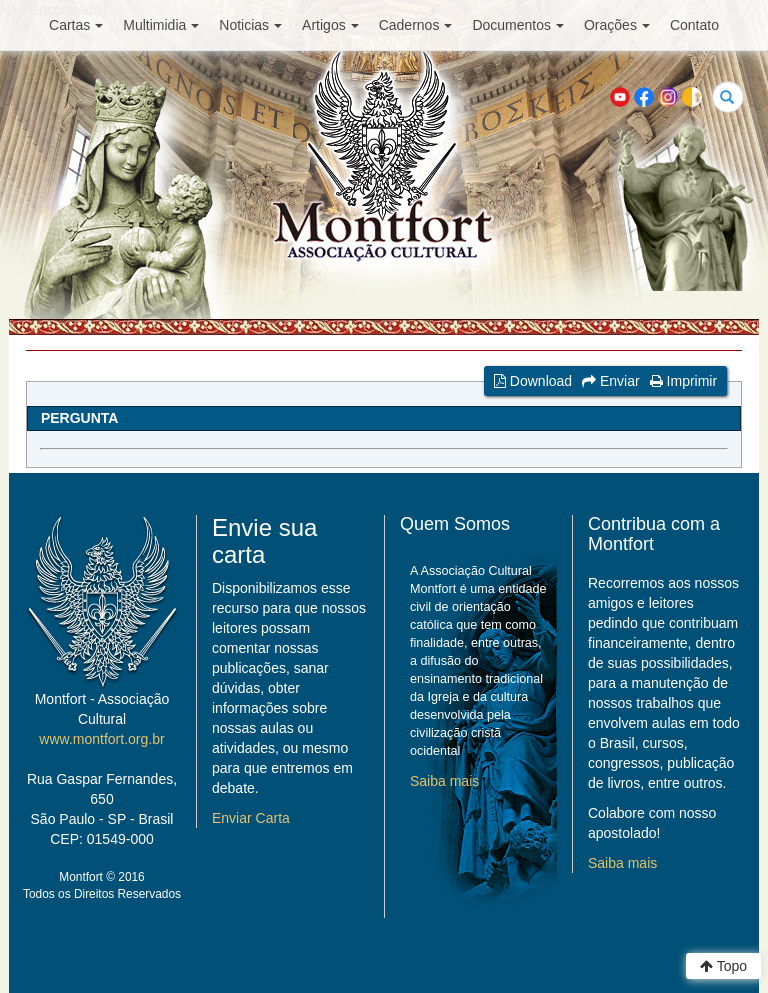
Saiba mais (444, 781)
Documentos (518, 25)
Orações (617, 25)
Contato (694, 25)
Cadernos (416, 25)
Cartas (76, 25)
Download (533, 381)
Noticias (250, 25)
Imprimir (683, 381)
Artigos (330, 25)
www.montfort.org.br (101, 739)
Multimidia (161, 25)
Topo (723, 966)
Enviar (611, 381)
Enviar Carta (251, 818)
